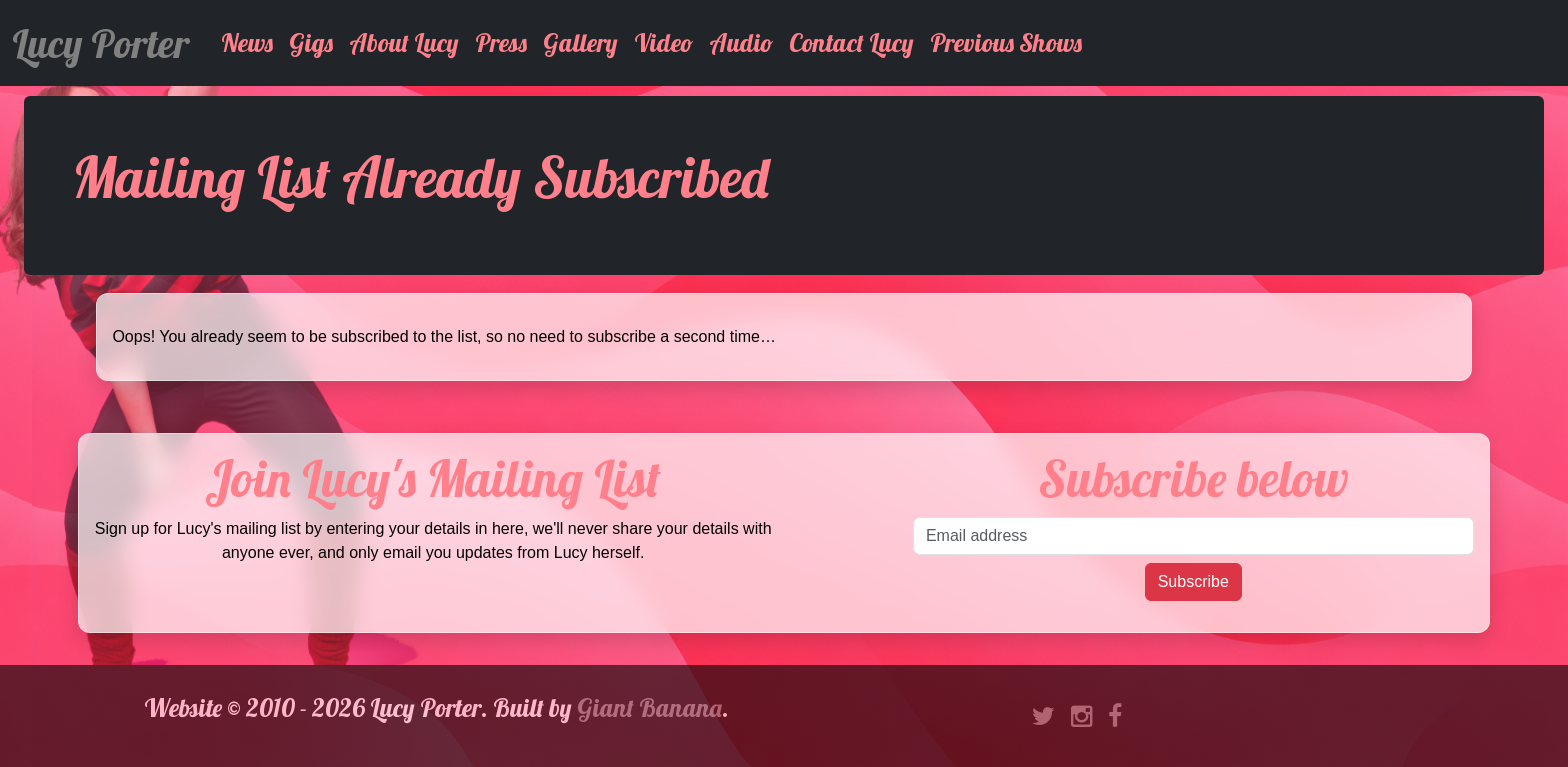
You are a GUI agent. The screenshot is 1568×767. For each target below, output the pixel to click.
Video (663, 42)
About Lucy (404, 42)
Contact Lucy (851, 42)
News (247, 42)
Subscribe (1193, 581)
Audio (741, 42)
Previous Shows (1006, 42)
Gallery (580, 42)
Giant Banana (649, 707)
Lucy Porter (100, 43)
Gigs (311, 42)
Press (501, 42)
